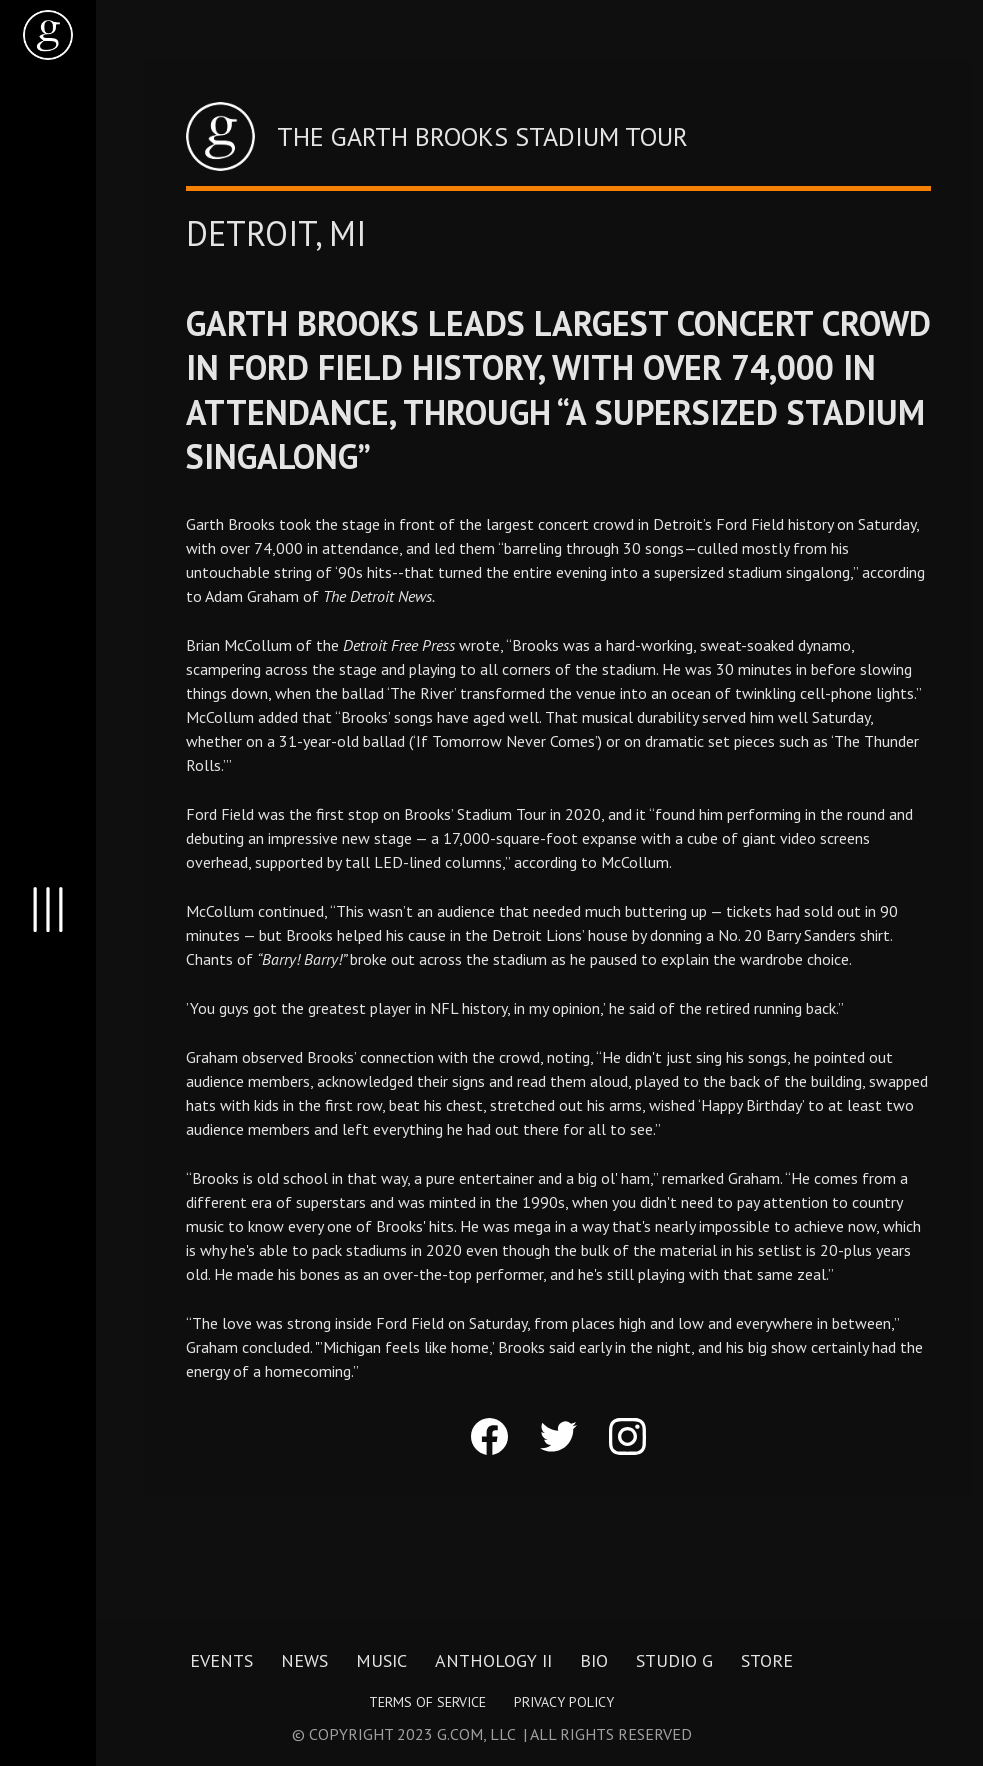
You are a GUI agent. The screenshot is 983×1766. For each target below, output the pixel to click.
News (304, 1660)
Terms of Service (427, 1702)
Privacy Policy (564, 1702)
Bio (594, 1660)
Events (221, 1660)
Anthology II (493, 1660)
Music (381, 1660)
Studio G (674, 1660)
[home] (48, 35)
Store (767, 1660)
